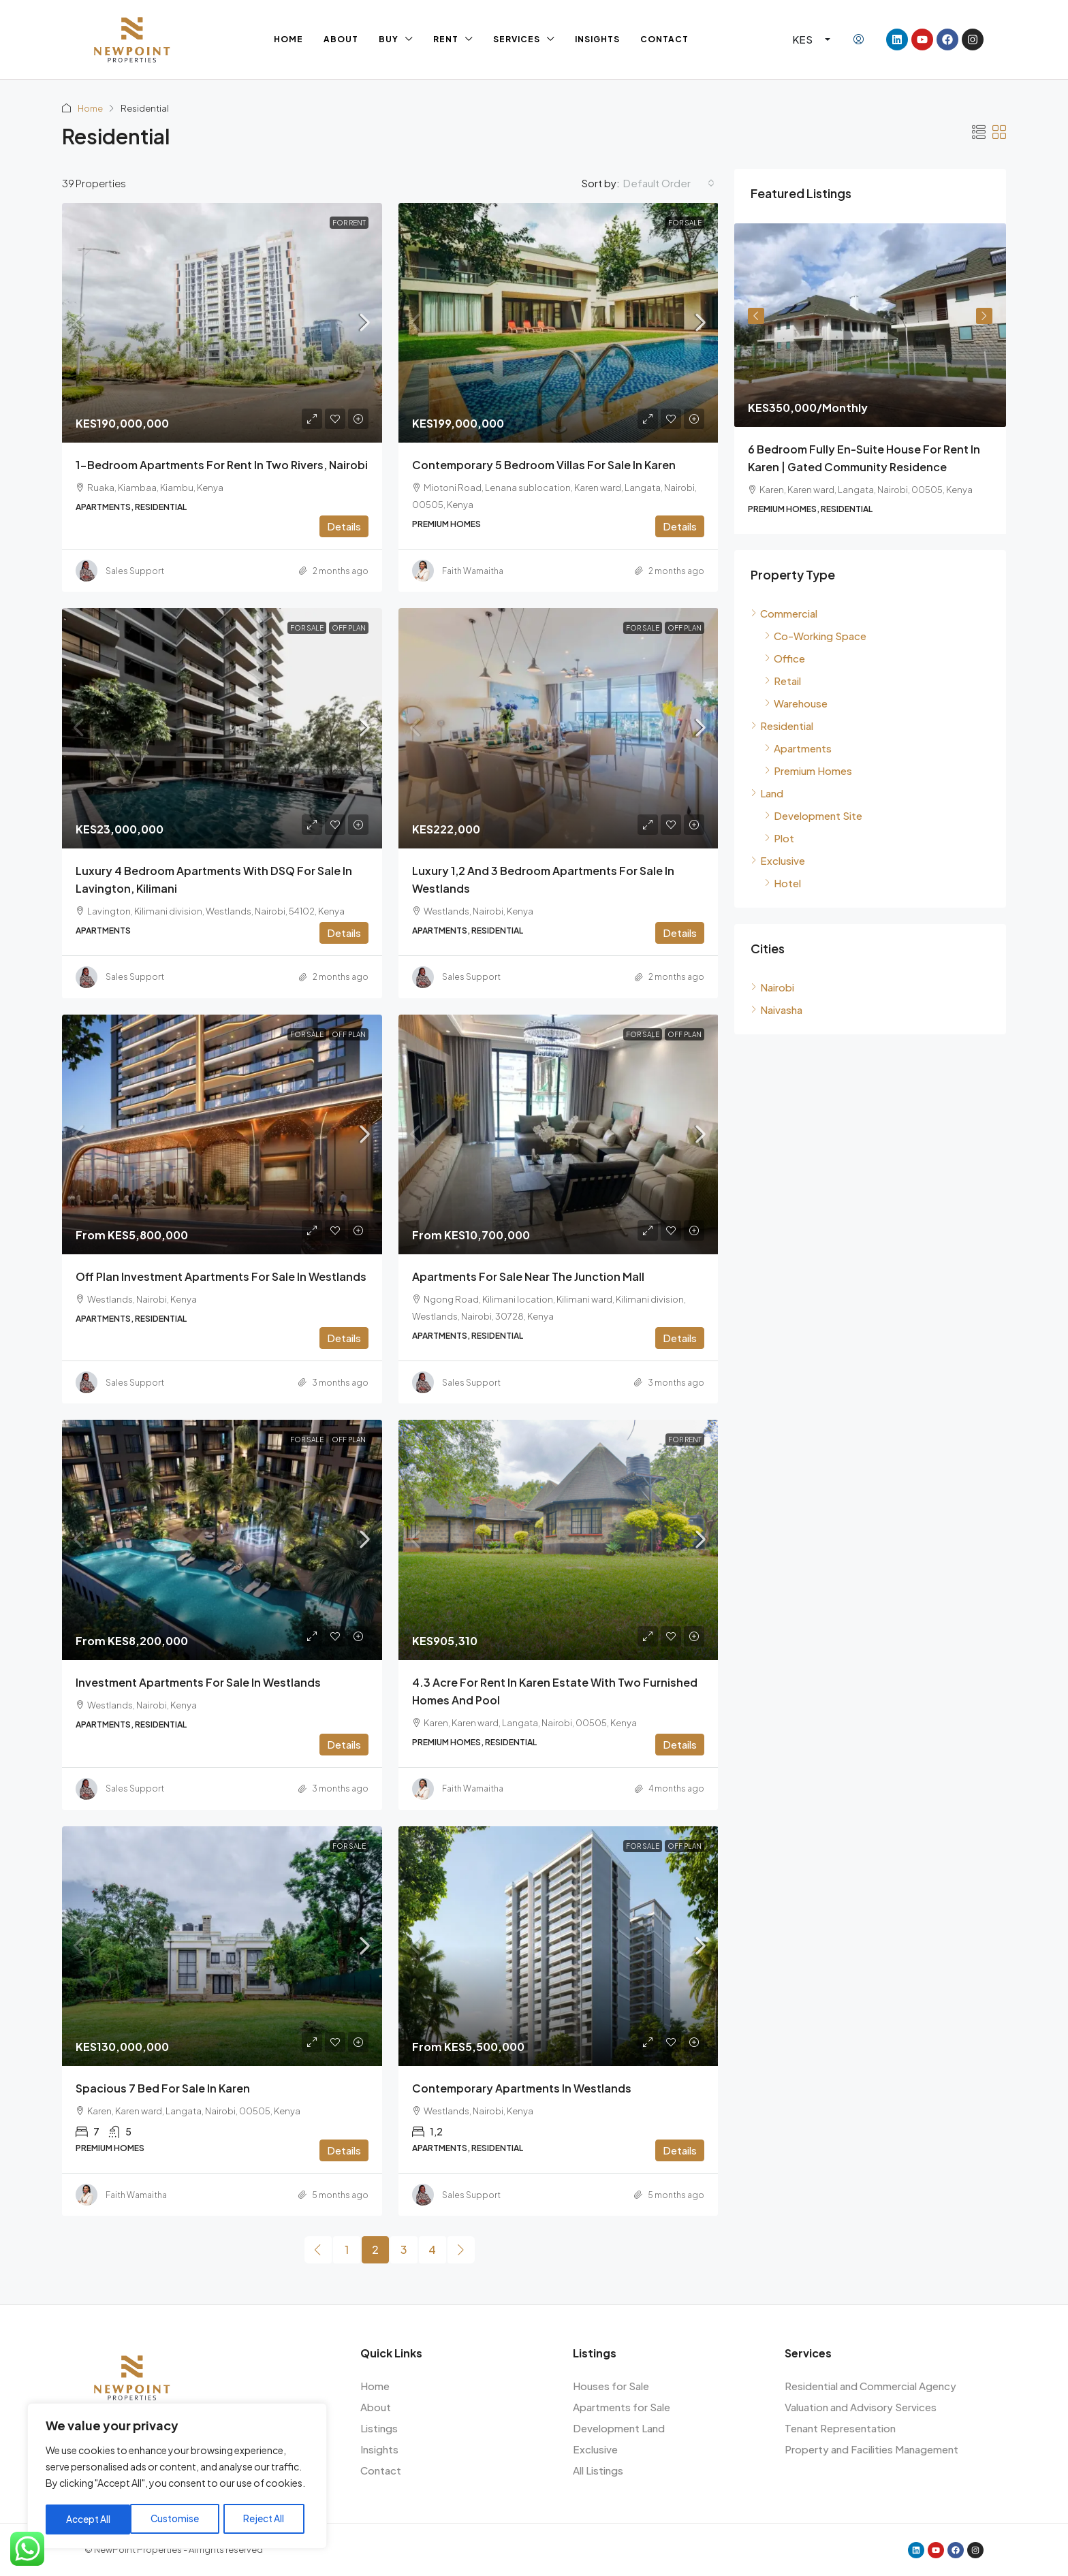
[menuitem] (859, 39)
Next (984, 316)
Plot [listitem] (779, 837)
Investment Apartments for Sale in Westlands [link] (198, 1682)
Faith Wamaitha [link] (472, 571)
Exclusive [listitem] (778, 860)
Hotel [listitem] (782, 882)
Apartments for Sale (621, 2406)
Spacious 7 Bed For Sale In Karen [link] (163, 2088)
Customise (89, 2519)
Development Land (619, 2427)
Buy (388, 39)
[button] (979, 131)
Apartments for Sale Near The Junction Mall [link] (528, 1276)
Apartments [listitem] (798, 748)
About (341, 39)
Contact (664, 39)
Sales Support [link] (135, 571)
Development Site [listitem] (813, 815)
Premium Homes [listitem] (808, 770)
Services (516, 39)
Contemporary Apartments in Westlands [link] (521, 2088)
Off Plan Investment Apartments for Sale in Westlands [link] (221, 1276)
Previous (756, 316)
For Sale (685, 223)
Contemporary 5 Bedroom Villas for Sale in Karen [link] (544, 465)
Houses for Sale (611, 2385)
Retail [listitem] (782, 680)
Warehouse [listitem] (796, 703)
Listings (379, 2427)
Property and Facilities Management (871, 2449)
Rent (445, 39)
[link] (222, 323)
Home (288, 39)
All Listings (598, 2470)
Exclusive (595, 2449)
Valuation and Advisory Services (861, 2406)
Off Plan (349, 628)
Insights (597, 39)
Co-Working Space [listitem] (815, 635)
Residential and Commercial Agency (870, 2385)
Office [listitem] (784, 658)
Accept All (267, 2519)
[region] (177, 2477)
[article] (870, 378)
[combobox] (669, 183)
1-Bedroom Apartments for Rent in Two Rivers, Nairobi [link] (222, 465)
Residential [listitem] (782, 725)
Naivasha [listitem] (776, 1009)
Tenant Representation (840, 2427)
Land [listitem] (767, 792)
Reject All (179, 2519)
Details (344, 526)
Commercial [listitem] (784, 613)
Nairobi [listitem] (772, 987)
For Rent (349, 223)
